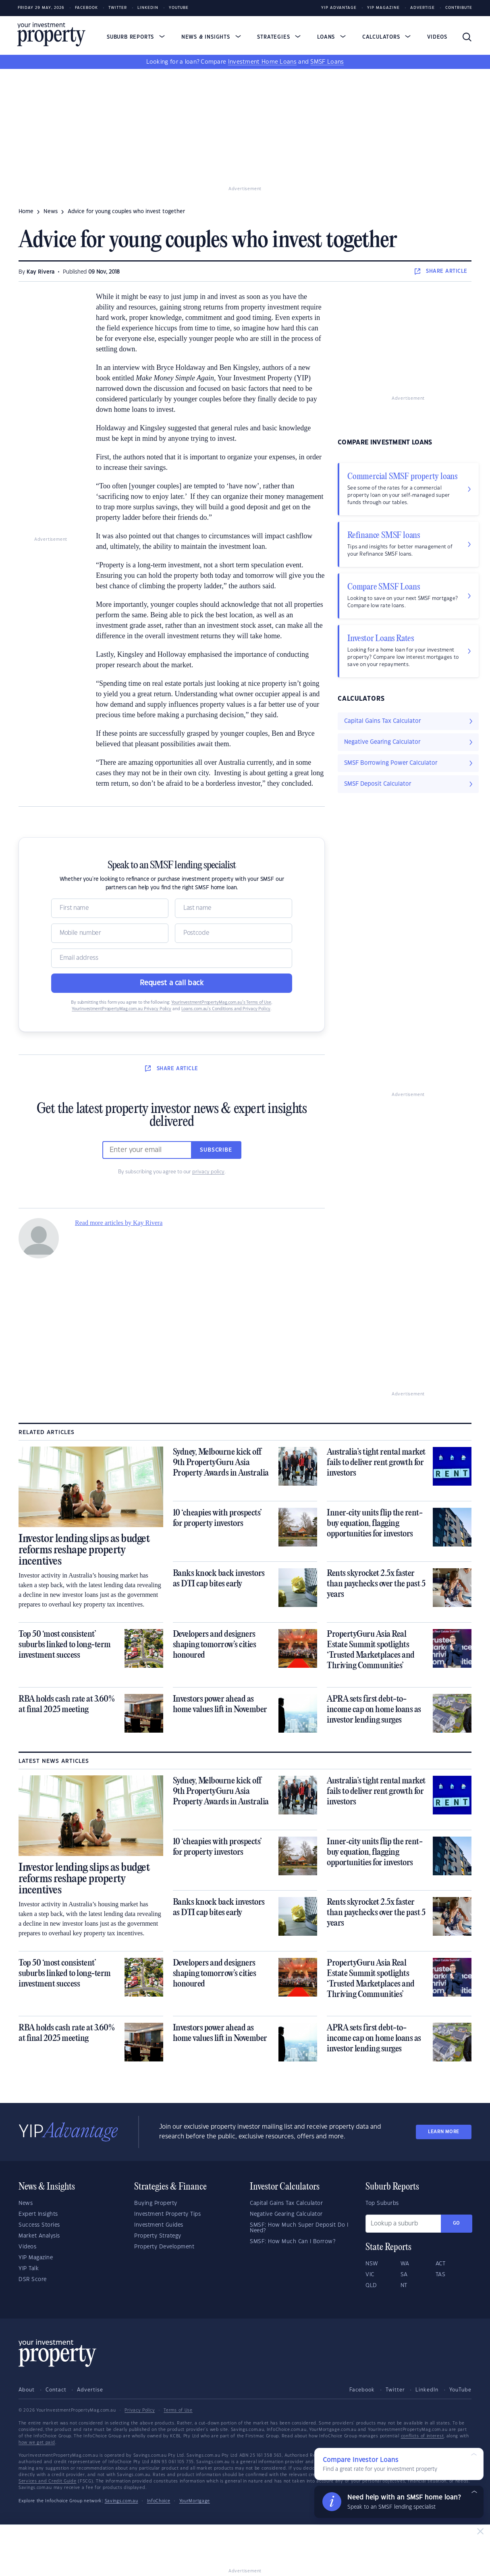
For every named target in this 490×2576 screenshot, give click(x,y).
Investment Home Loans (262, 62)
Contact (56, 2389)
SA (404, 2274)
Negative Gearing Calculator (286, 2214)
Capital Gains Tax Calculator (286, 2203)
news (51, 211)
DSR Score (33, 2279)
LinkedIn (147, 8)
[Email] (171, 958)
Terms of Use (178, 2410)
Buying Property (155, 2203)
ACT (441, 2263)
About (27, 2389)
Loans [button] (331, 37)
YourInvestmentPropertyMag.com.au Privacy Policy (121, 1009)
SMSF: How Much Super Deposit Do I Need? (299, 2228)
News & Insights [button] (211, 37)
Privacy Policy (140, 2410)
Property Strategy (157, 2236)
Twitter (117, 8)
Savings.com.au (121, 2501)
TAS (441, 2274)
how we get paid (37, 2443)
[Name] (109, 908)
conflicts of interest (422, 2436)
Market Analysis (39, 2236)
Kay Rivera (40, 272)
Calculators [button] (386, 37)
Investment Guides (158, 2225)
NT (404, 2285)
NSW (371, 2263)
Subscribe (216, 1150)
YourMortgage (194, 2501)
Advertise (422, 8)
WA (405, 2263)
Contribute (458, 8)
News (26, 2203)
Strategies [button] (279, 37)
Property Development (164, 2246)
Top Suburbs (382, 2203)
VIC (369, 2274)
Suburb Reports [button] (136, 37)
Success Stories (39, 2225)
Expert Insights (38, 2214)
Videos (437, 37)
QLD (371, 2285)
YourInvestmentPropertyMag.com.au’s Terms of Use (221, 1003)
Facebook (86, 8)
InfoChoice (158, 2501)
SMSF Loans (327, 62)
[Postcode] (233, 933)
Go (456, 2223)
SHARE (441, 271)
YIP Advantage (339, 8)
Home (26, 211)
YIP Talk (29, 2268)
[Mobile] (109, 933)
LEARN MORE (443, 2132)
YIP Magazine (383, 8)
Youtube (179, 8)
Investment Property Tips (167, 2214)
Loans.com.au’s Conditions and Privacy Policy (225, 1009)
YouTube (460, 2389)
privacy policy (208, 1171)
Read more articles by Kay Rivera (118, 1222)
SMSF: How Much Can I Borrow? (292, 2241)
